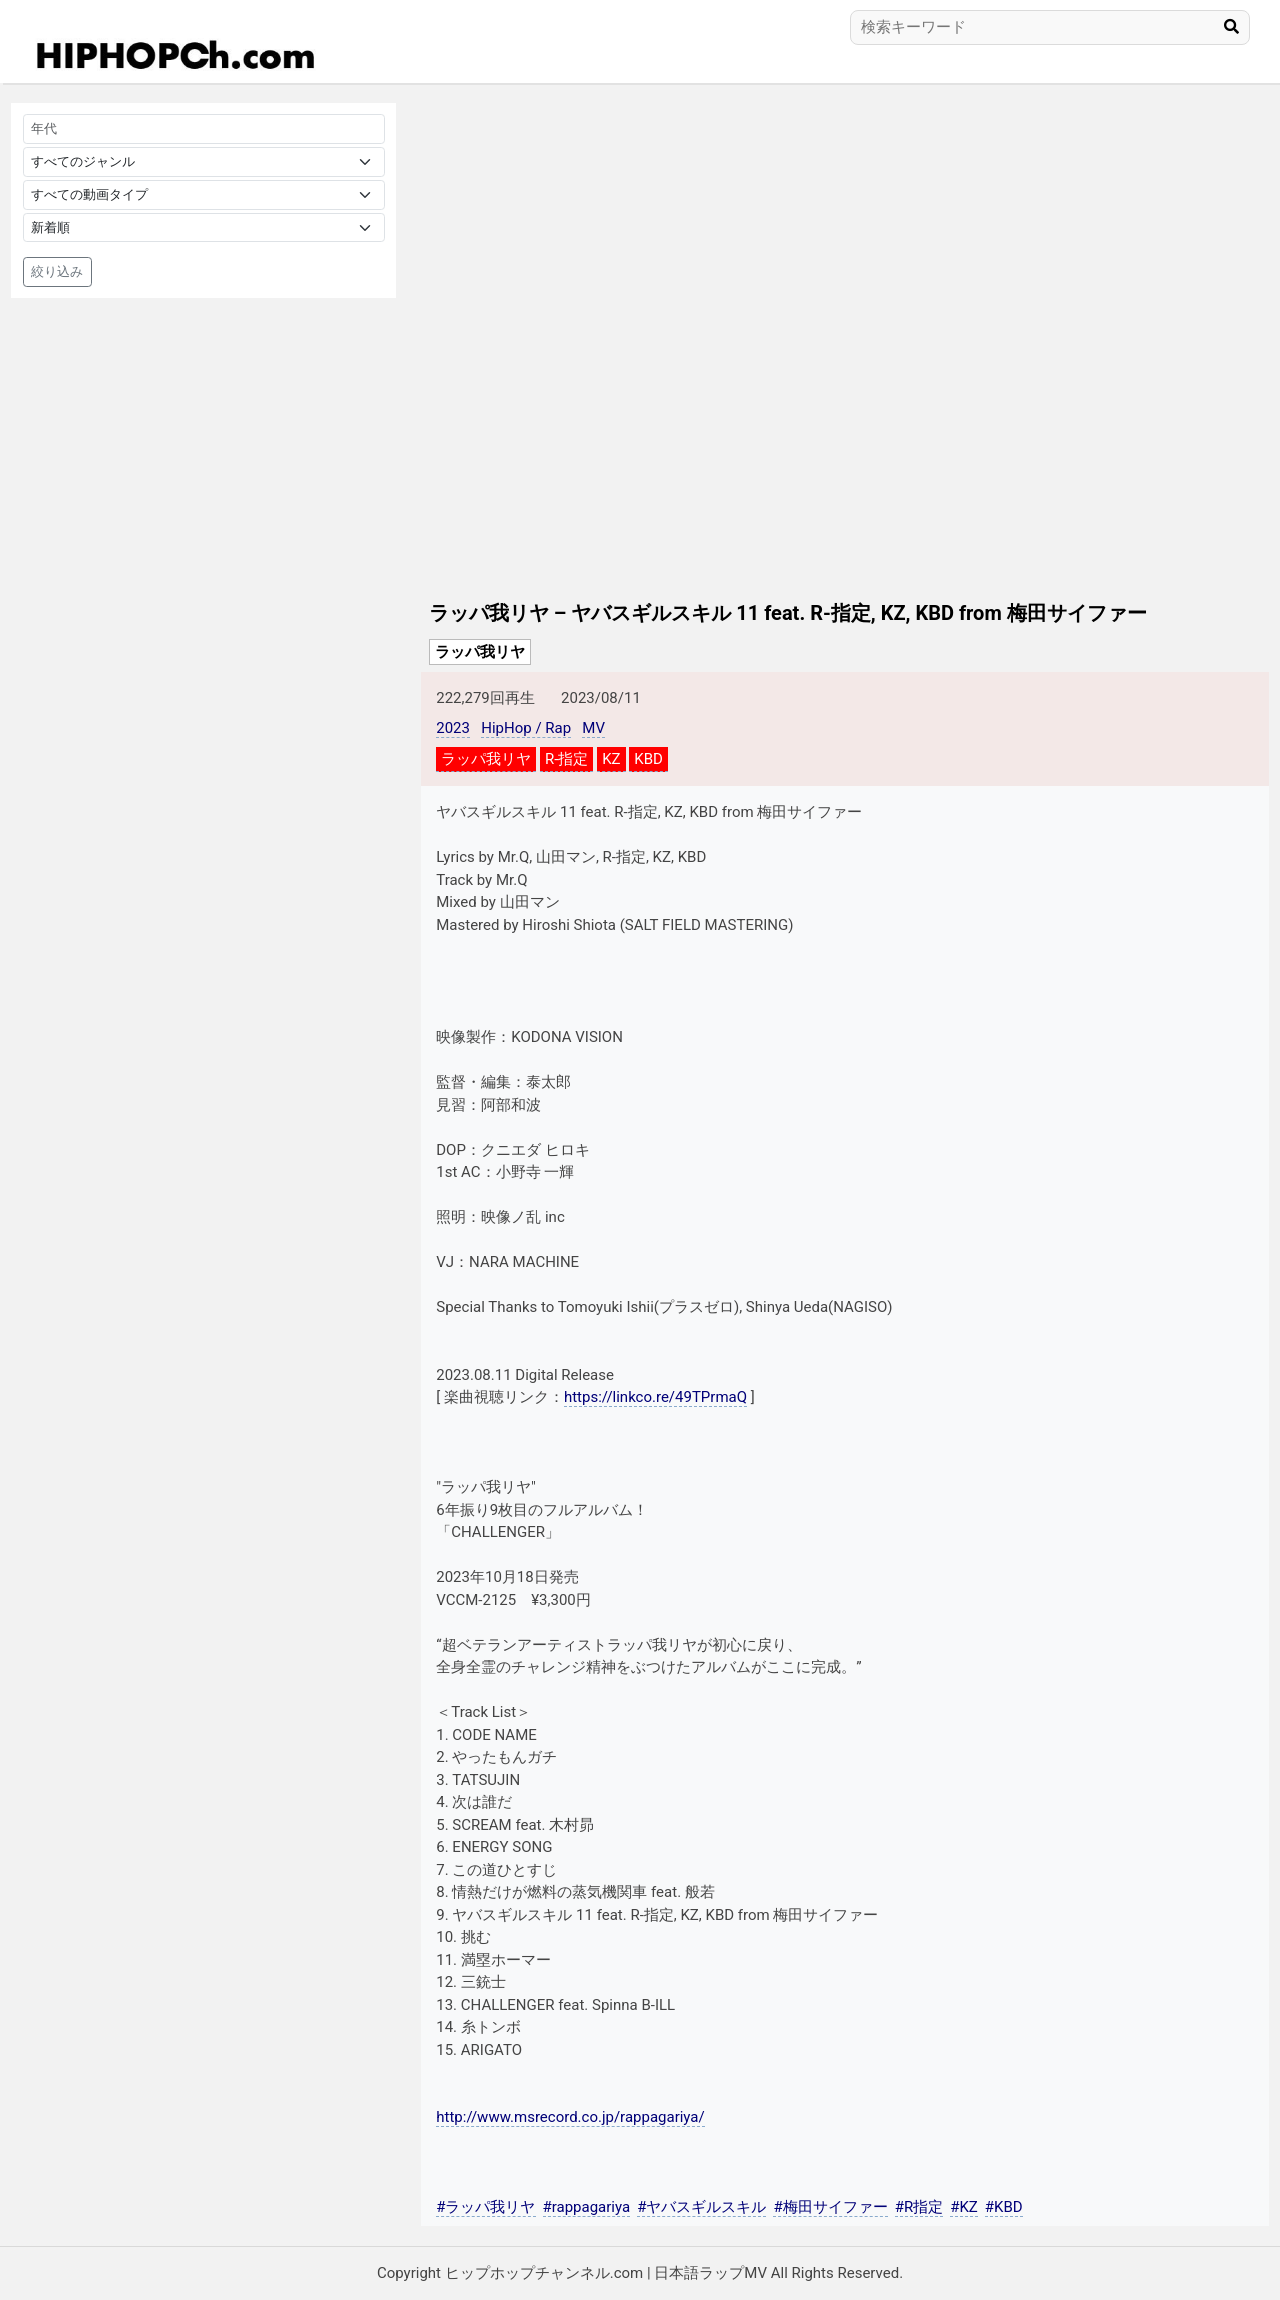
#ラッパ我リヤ (485, 2207)
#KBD (1004, 2207)
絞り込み (57, 271)
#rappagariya (587, 2207)
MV (593, 728)
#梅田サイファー (830, 2207)
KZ (611, 759)
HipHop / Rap (526, 728)
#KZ (964, 2207)
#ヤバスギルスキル (701, 2207)
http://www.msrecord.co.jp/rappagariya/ (570, 2117)
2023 (453, 728)
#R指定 (919, 2207)
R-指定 (566, 759)
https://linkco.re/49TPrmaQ (655, 1397)
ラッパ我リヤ (480, 652)
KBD (648, 759)
